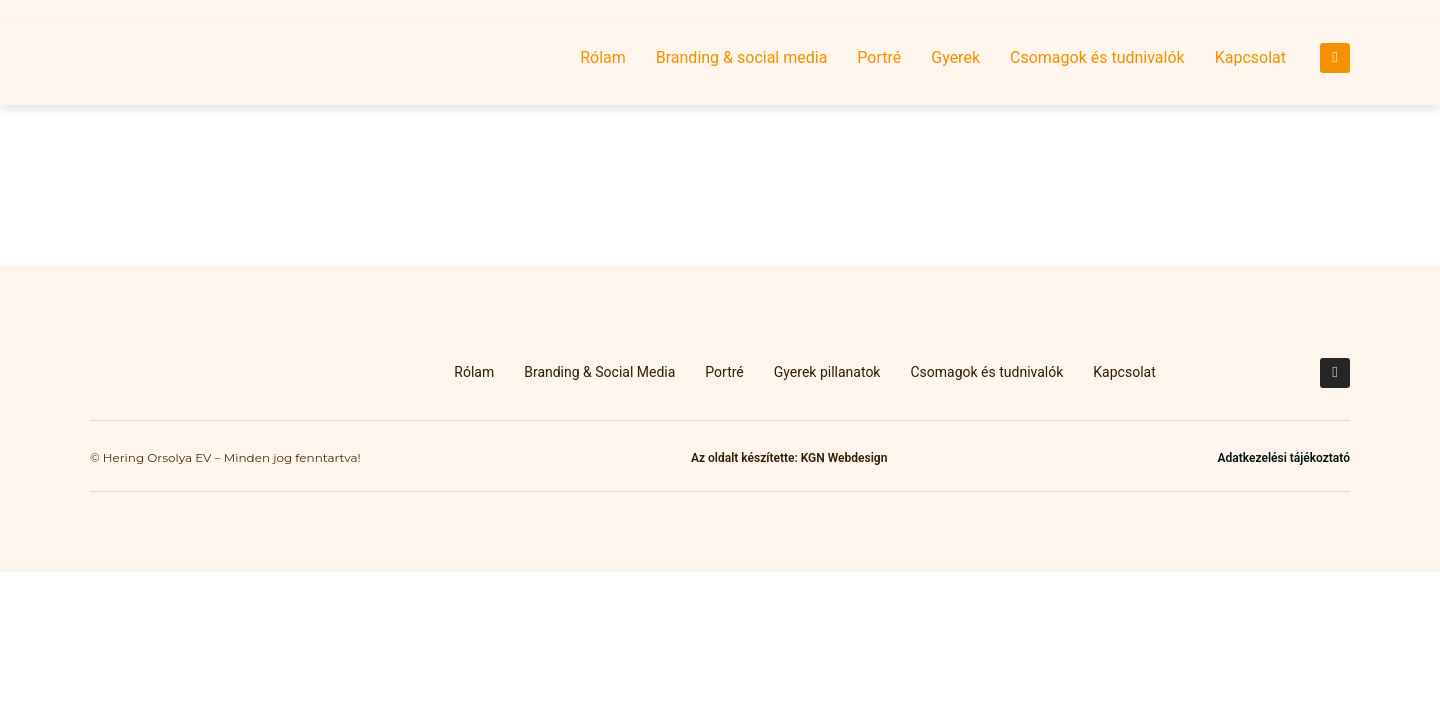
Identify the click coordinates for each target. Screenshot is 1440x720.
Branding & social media (742, 57)
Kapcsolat (1250, 57)
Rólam (603, 57)
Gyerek (955, 57)
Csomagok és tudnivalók (1097, 57)
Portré (879, 57)
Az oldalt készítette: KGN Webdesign (789, 458)
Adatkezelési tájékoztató (1284, 458)
